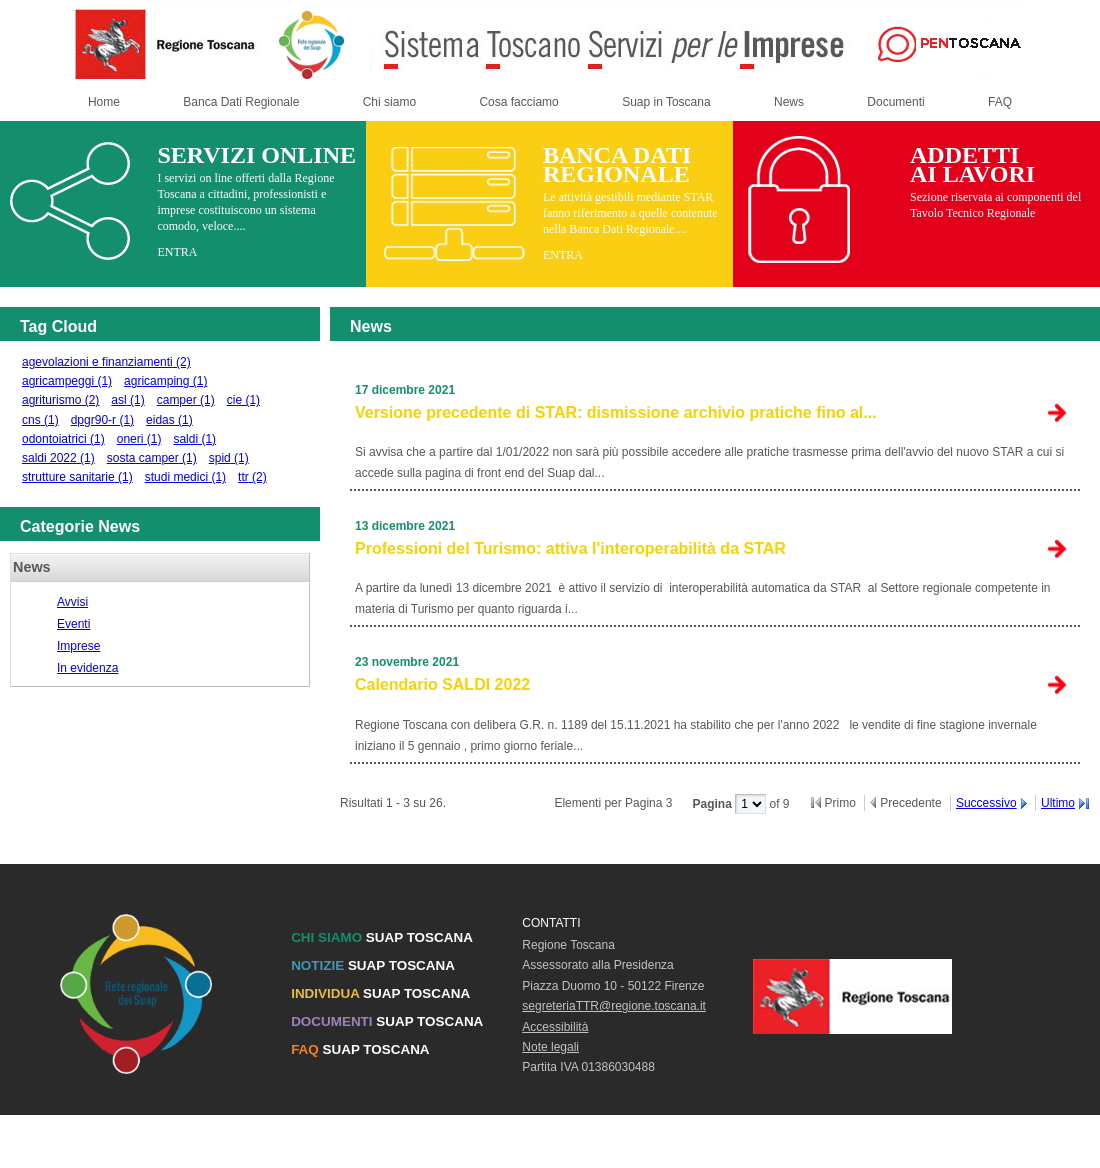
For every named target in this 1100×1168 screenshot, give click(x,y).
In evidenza (87, 668)
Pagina (713, 804)
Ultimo (1058, 803)
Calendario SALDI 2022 (442, 684)
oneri (139, 439)
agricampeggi (67, 381)
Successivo (986, 803)
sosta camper (152, 458)
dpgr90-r (102, 420)
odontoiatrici (63, 439)
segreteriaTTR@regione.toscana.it (614, 1006)
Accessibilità (555, 1027)
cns (40, 420)
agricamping (165, 381)
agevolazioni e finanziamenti (106, 362)
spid (229, 458)
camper (186, 400)
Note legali (550, 1047)
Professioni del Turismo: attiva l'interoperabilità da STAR (570, 548)
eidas (169, 420)
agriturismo (60, 400)
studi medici (185, 477)
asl (127, 400)
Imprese (78, 646)
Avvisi (72, 602)
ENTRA (177, 252)
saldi (194, 439)
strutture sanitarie (77, 477)
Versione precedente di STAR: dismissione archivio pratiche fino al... (616, 412)
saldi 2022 (58, 458)
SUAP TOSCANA (382, 937)
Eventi (73, 624)
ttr (252, 477)
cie (243, 400)
